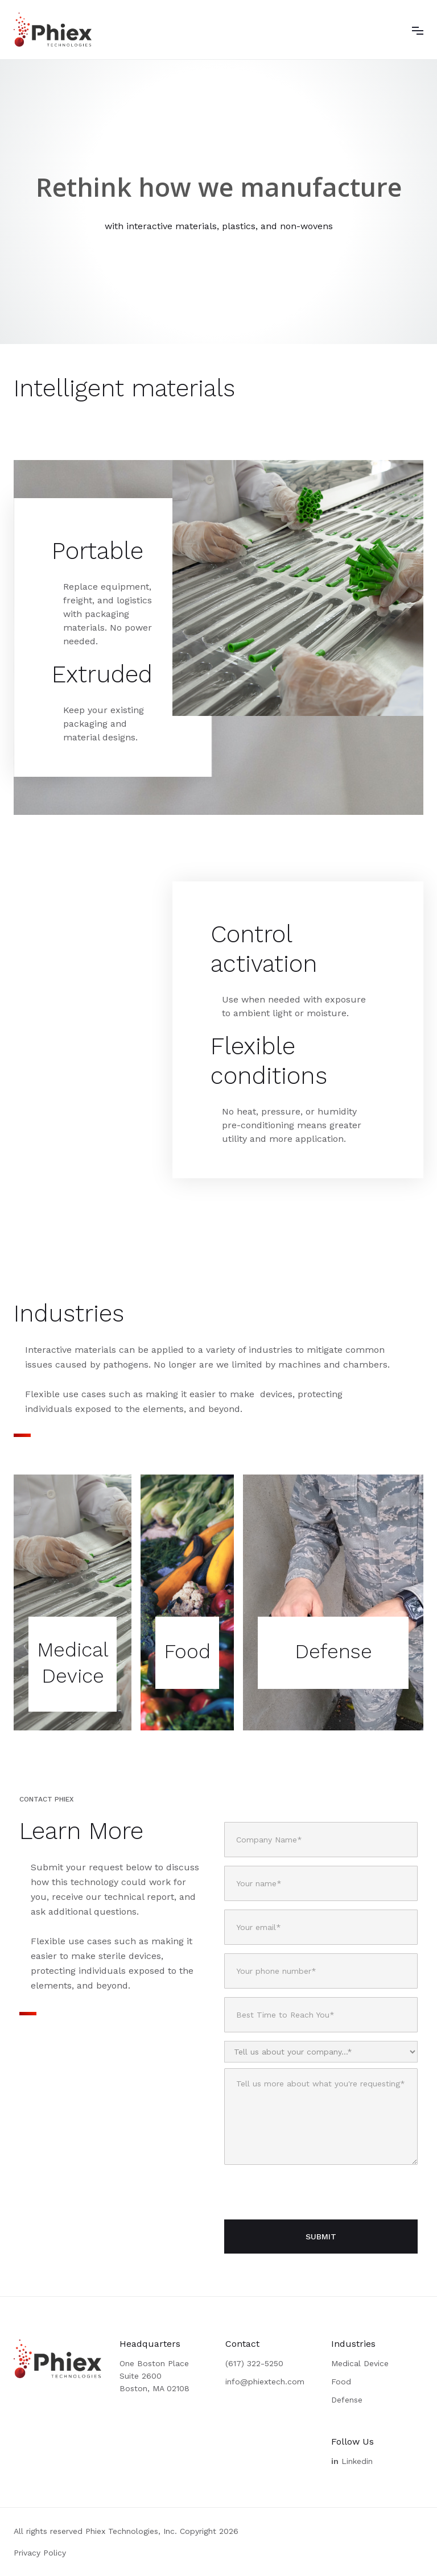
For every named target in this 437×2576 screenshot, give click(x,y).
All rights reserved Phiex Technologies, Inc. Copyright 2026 (126, 2531)
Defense (346, 2399)
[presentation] (310, 2193)
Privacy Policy (40, 2552)
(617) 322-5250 (254, 2363)
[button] (417, 29)
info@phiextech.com (264, 2381)
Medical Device (360, 2363)
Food (341, 2381)
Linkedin (352, 2461)
